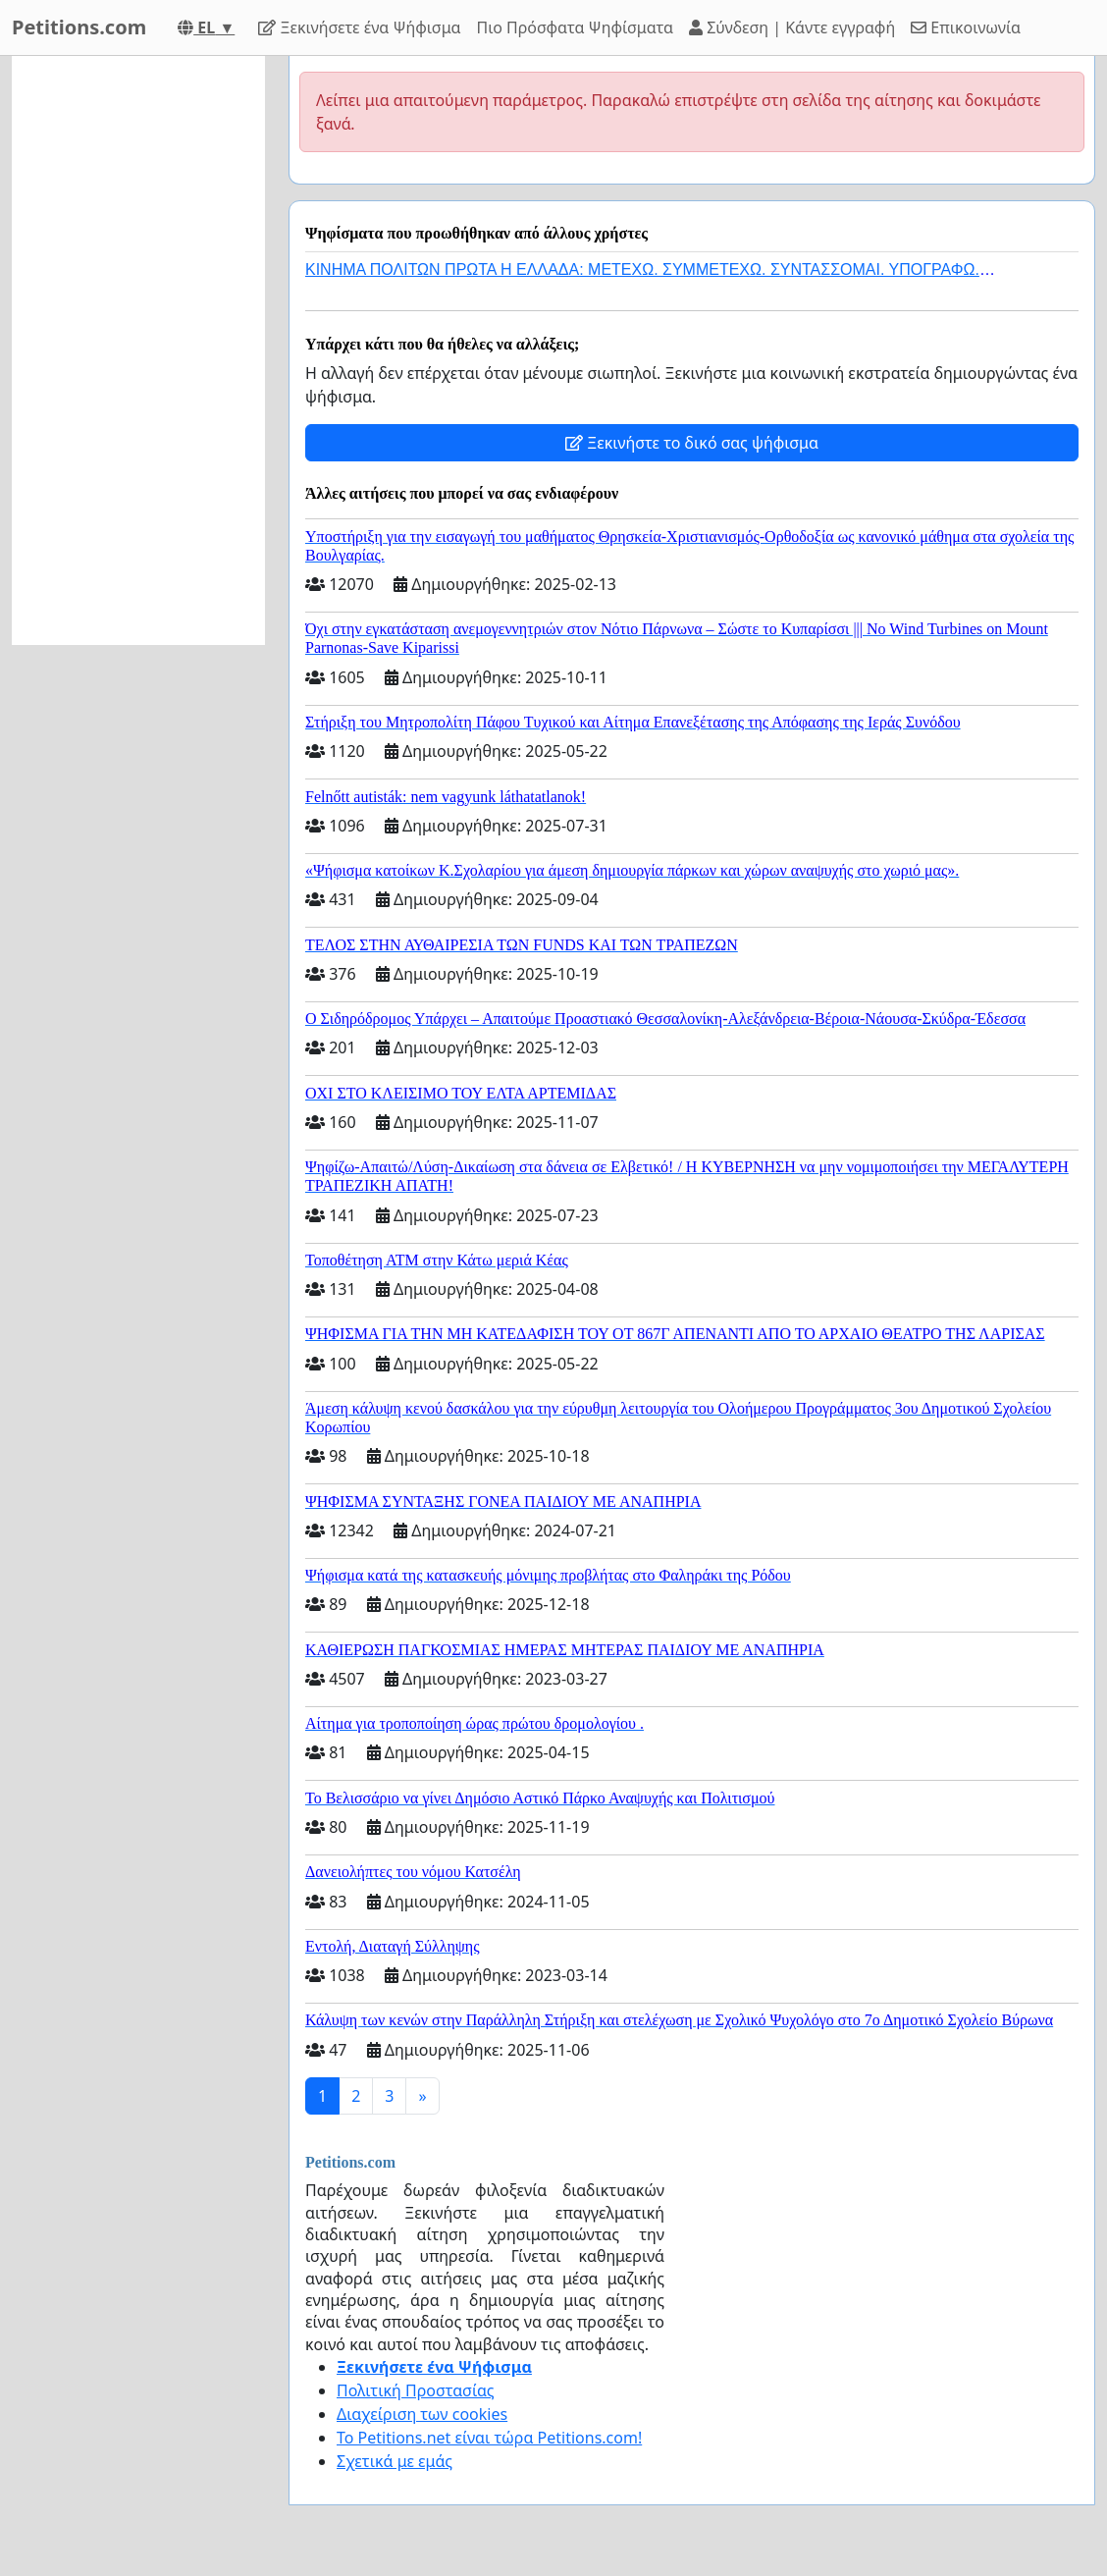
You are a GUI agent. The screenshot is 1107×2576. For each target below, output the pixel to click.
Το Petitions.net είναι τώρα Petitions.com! (489, 2437)
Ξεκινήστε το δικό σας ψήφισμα (691, 443)
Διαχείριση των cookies (422, 2414)
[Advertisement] (138, 350)
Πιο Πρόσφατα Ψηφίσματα (575, 27)
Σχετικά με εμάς (394, 2461)
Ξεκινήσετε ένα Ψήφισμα (359, 27)
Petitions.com (79, 27)
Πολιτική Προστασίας (415, 2390)
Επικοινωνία (966, 27)
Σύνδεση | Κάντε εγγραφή (792, 27)
